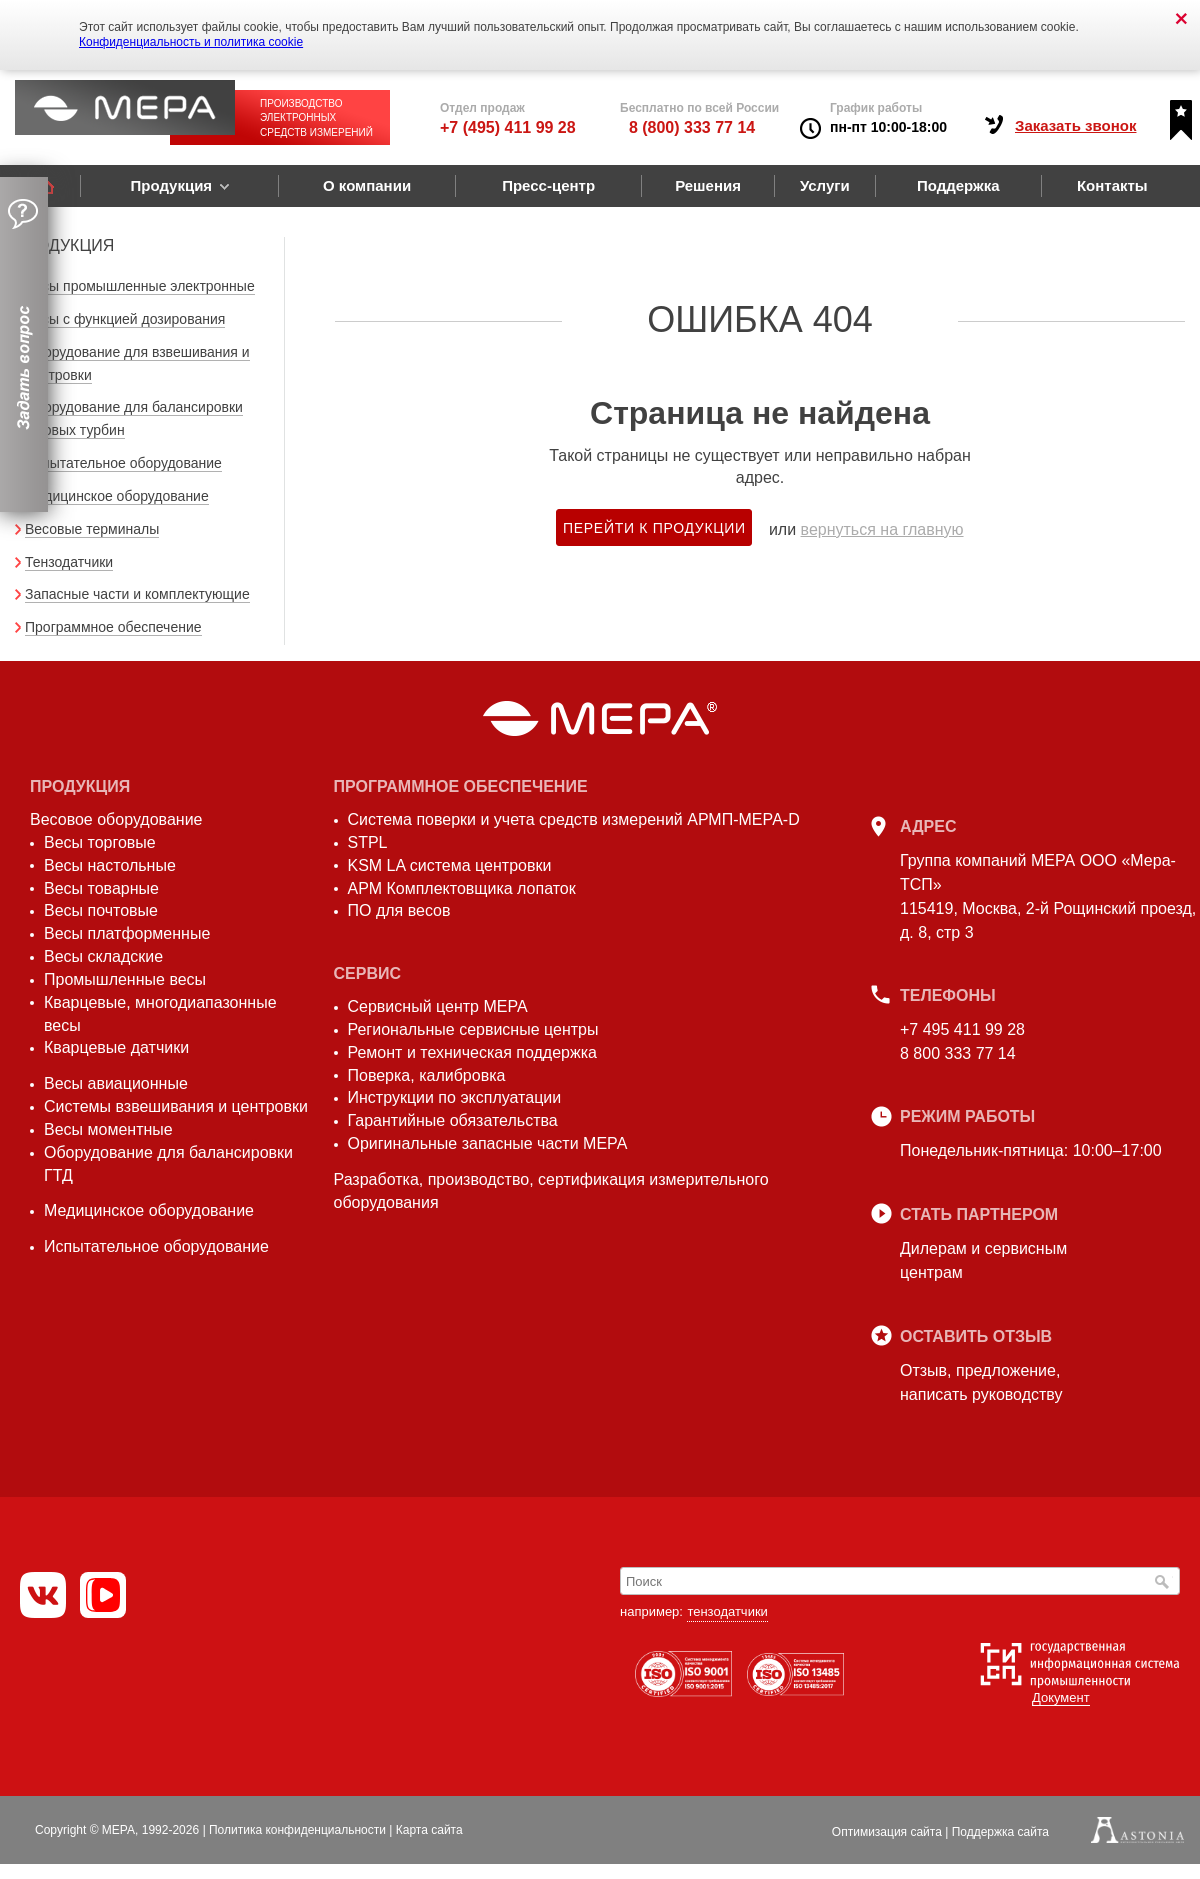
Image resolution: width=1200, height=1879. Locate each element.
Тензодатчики (69, 562)
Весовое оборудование (116, 819)
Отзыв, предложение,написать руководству (981, 1382)
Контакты (1112, 185)
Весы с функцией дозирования (125, 319)
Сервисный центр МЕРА (438, 1006)
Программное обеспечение (113, 627)
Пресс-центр (548, 185)
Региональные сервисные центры (473, 1029)
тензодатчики (727, 1611)
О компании (367, 185)
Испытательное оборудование (123, 463)
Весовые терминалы (92, 529)
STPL (368, 842)
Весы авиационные (116, 1083)
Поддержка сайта (1000, 1832)
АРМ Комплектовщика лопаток (462, 888)
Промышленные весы (125, 979)
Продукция (171, 185)
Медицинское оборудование (117, 496)
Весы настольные (110, 865)
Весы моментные (108, 1129)
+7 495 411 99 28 (962, 1029)
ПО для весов (399, 910)
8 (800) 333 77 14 (692, 127)
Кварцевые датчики (116, 1047)
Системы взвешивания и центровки (176, 1106)
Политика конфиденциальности (297, 1830)
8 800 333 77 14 (958, 1053)
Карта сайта (429, 1830)
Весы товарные (101, 888)
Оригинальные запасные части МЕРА (488, 1143)
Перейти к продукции (654, 528)
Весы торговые (100, 842)
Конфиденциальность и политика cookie (191, 42)
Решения (708, 185)
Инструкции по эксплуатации (455, 1097)
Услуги (825, 185)
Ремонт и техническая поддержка (472, 1052)
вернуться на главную (882, 529)
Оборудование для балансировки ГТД (168, 1164)
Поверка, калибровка (427, 1075)
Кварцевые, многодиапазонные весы (160, 1014)
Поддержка (958, 185)
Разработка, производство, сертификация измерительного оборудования (551, 1191)
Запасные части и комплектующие (137, 594)
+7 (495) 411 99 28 (508, 127)
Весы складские (103, 956)
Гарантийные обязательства (453, 1120)
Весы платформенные (127, 933)
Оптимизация (887, 1832)
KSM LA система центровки (450, 865)
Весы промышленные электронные (140, 286)
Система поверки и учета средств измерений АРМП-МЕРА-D (574, 819)
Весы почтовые (101, 910)
